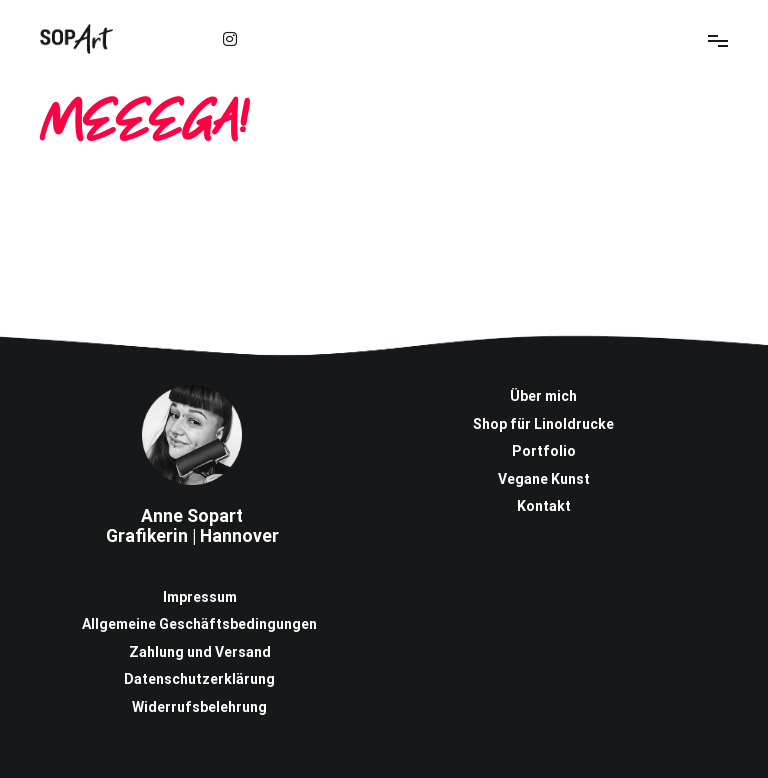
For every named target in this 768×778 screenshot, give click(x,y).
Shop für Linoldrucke (543, 424)
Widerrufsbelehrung (199, 707)
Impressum (200, 597)
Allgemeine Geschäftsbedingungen (199, 624)
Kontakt (544, 506)
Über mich (543, 396)
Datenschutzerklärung (199, 679)
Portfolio (544, 451)
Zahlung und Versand (200, 652)
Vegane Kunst (544, 479)
